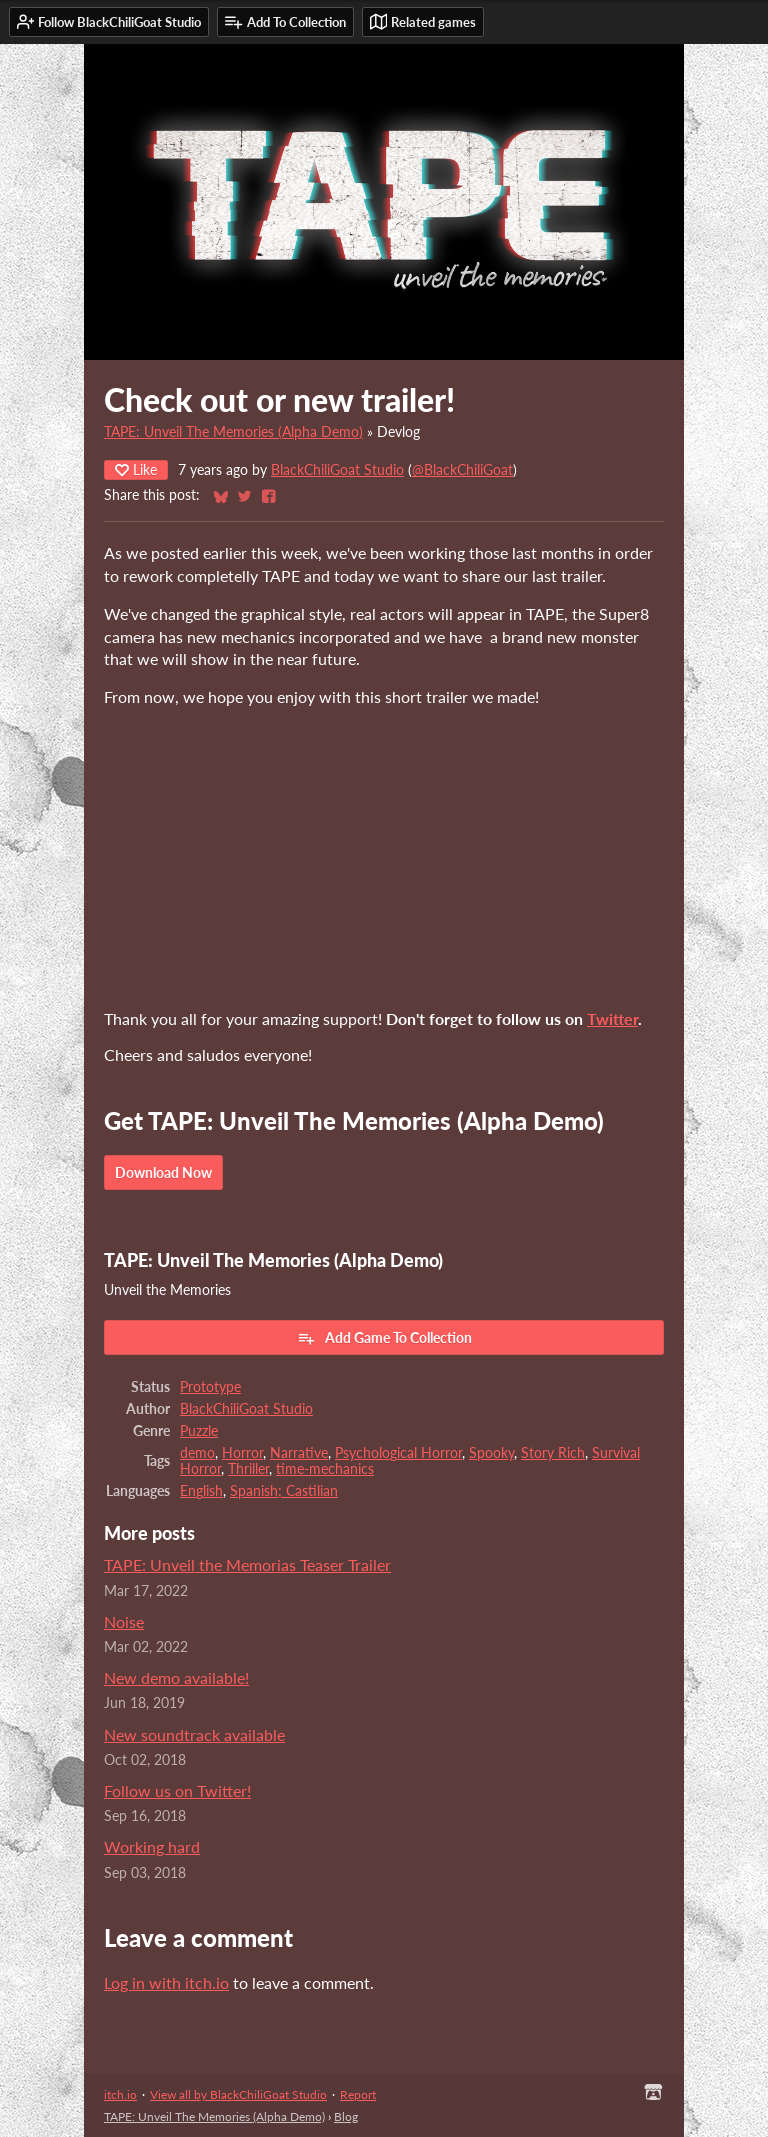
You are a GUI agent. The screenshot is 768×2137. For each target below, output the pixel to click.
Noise (124, 1621)
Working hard (152, 1846)
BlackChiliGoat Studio (337, 470)
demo (197, 1453)
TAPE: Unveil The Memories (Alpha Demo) (233, 432)
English (201, 1491)
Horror (242, 1453)
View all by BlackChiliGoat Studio (238, 2094)
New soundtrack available (194, 1734)
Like (136, 469)
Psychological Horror (398, 1453)
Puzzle (199, 1431)
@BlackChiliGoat (462, 470)
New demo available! (176, 1677)
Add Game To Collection (384, 1338)
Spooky (491, 1453)
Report (358, 2094)
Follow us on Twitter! (177, 1790)
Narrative (299, 1453)
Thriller (248, 1469)
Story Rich (553, 1453)
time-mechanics (325, 1469)
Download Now (163, 1172)
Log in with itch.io (166, 1982)
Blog (346, 2116)
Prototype (210, 1387)
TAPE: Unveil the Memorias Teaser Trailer (247, 1564)
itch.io (120, 2094)
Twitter (612, 1018)
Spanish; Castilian (284, 1491)
